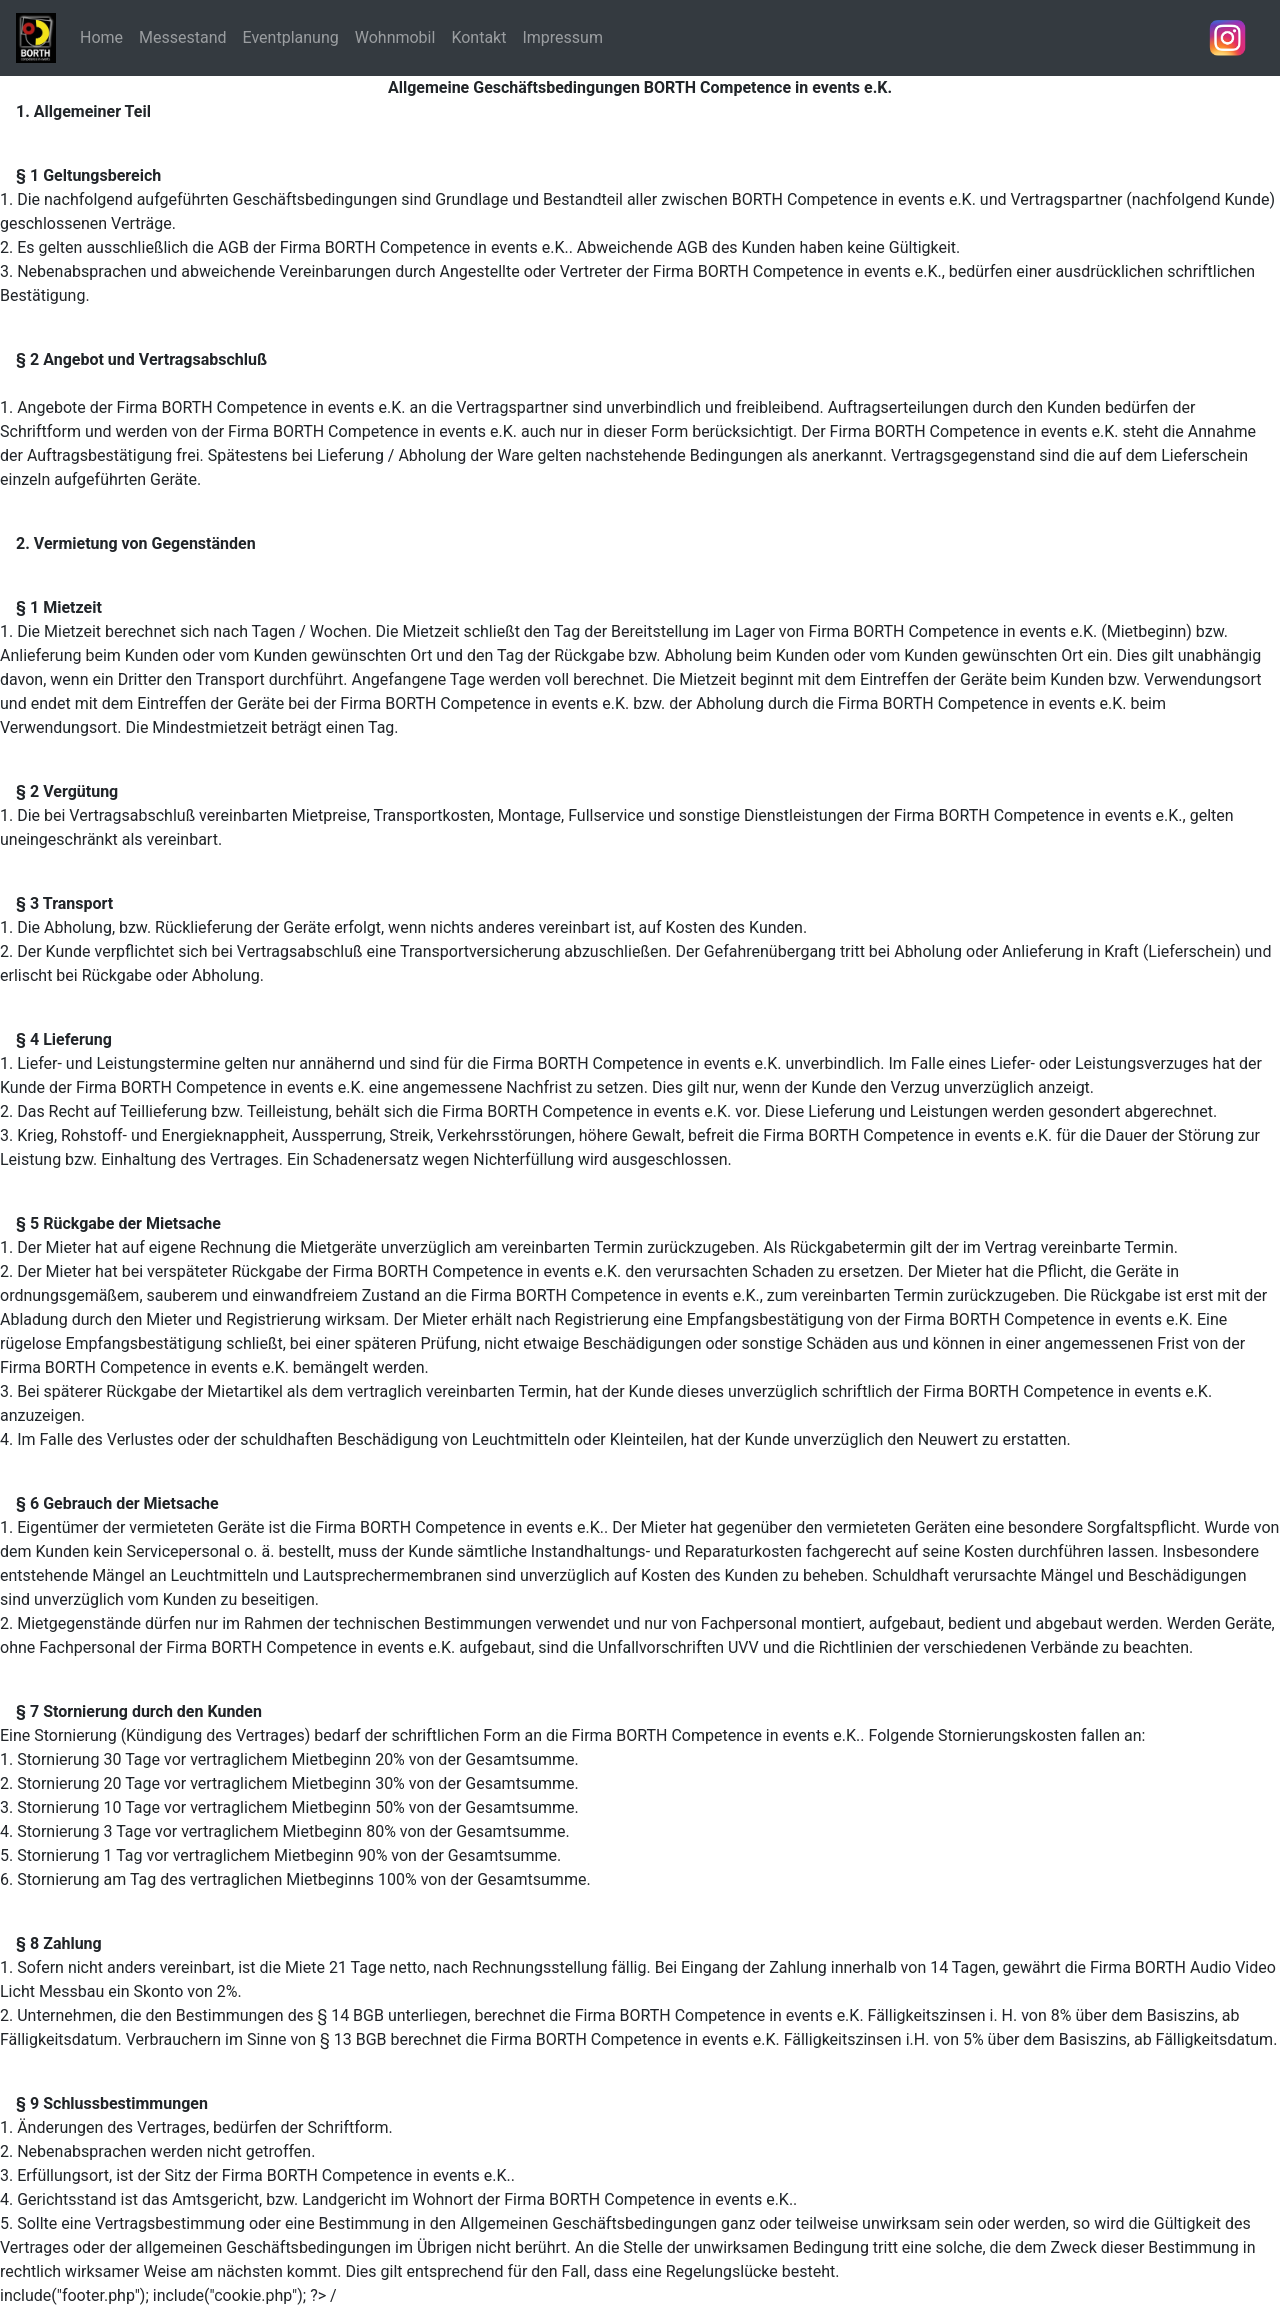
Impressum (562, 37)
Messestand (183, 37)
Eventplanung (291, 37)
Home (101, 37)
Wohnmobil (395, 37)
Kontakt (478, 37)
